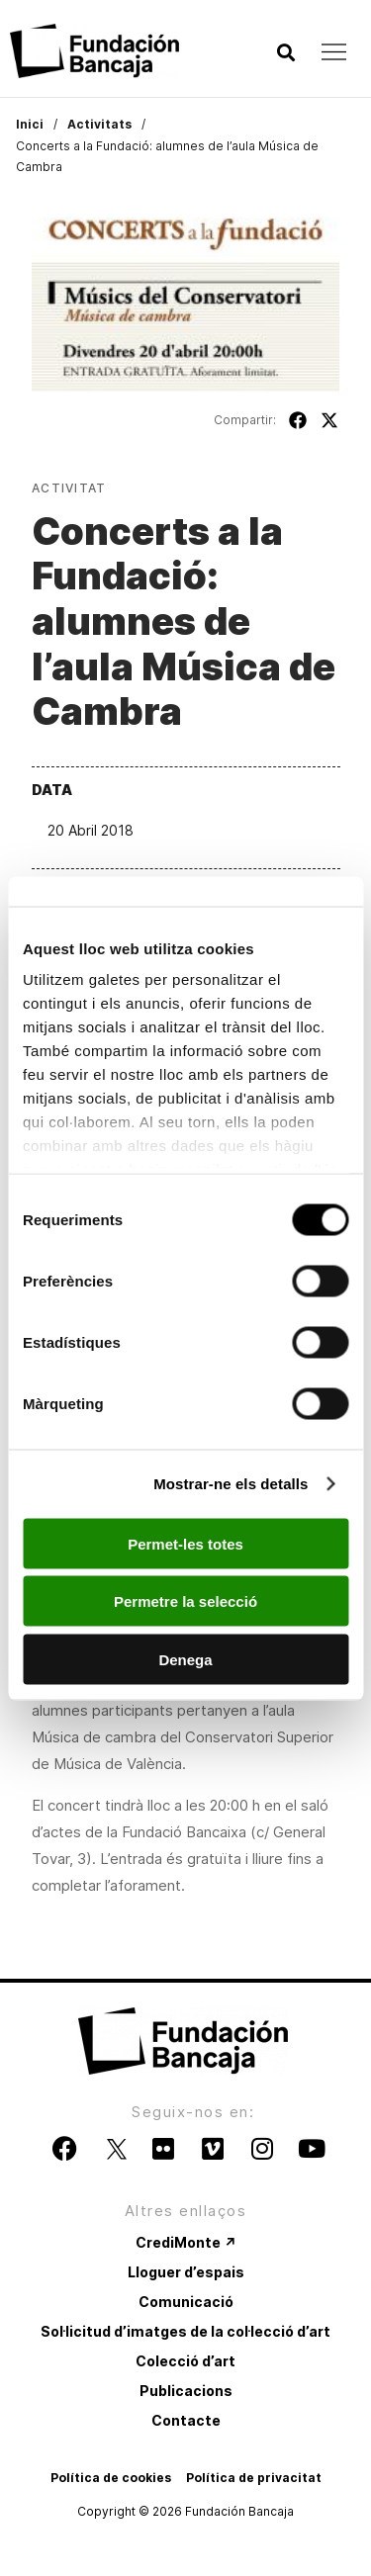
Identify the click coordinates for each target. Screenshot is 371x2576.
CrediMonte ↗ (186, 2242)
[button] (285, 53)
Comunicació (186, 2301)
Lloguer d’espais (186, 2272)
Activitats (99, 124)
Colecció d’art (185, 2361)
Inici (30, 124)
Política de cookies (110, 2477)
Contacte (186, 2420)
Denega (185, 1658)
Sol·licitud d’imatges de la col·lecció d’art (185, 2331)
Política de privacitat (254, 2477)
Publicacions (185, 2390)
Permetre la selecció (185, 1601)
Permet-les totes (185, 1543)
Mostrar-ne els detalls (230, 1483)
